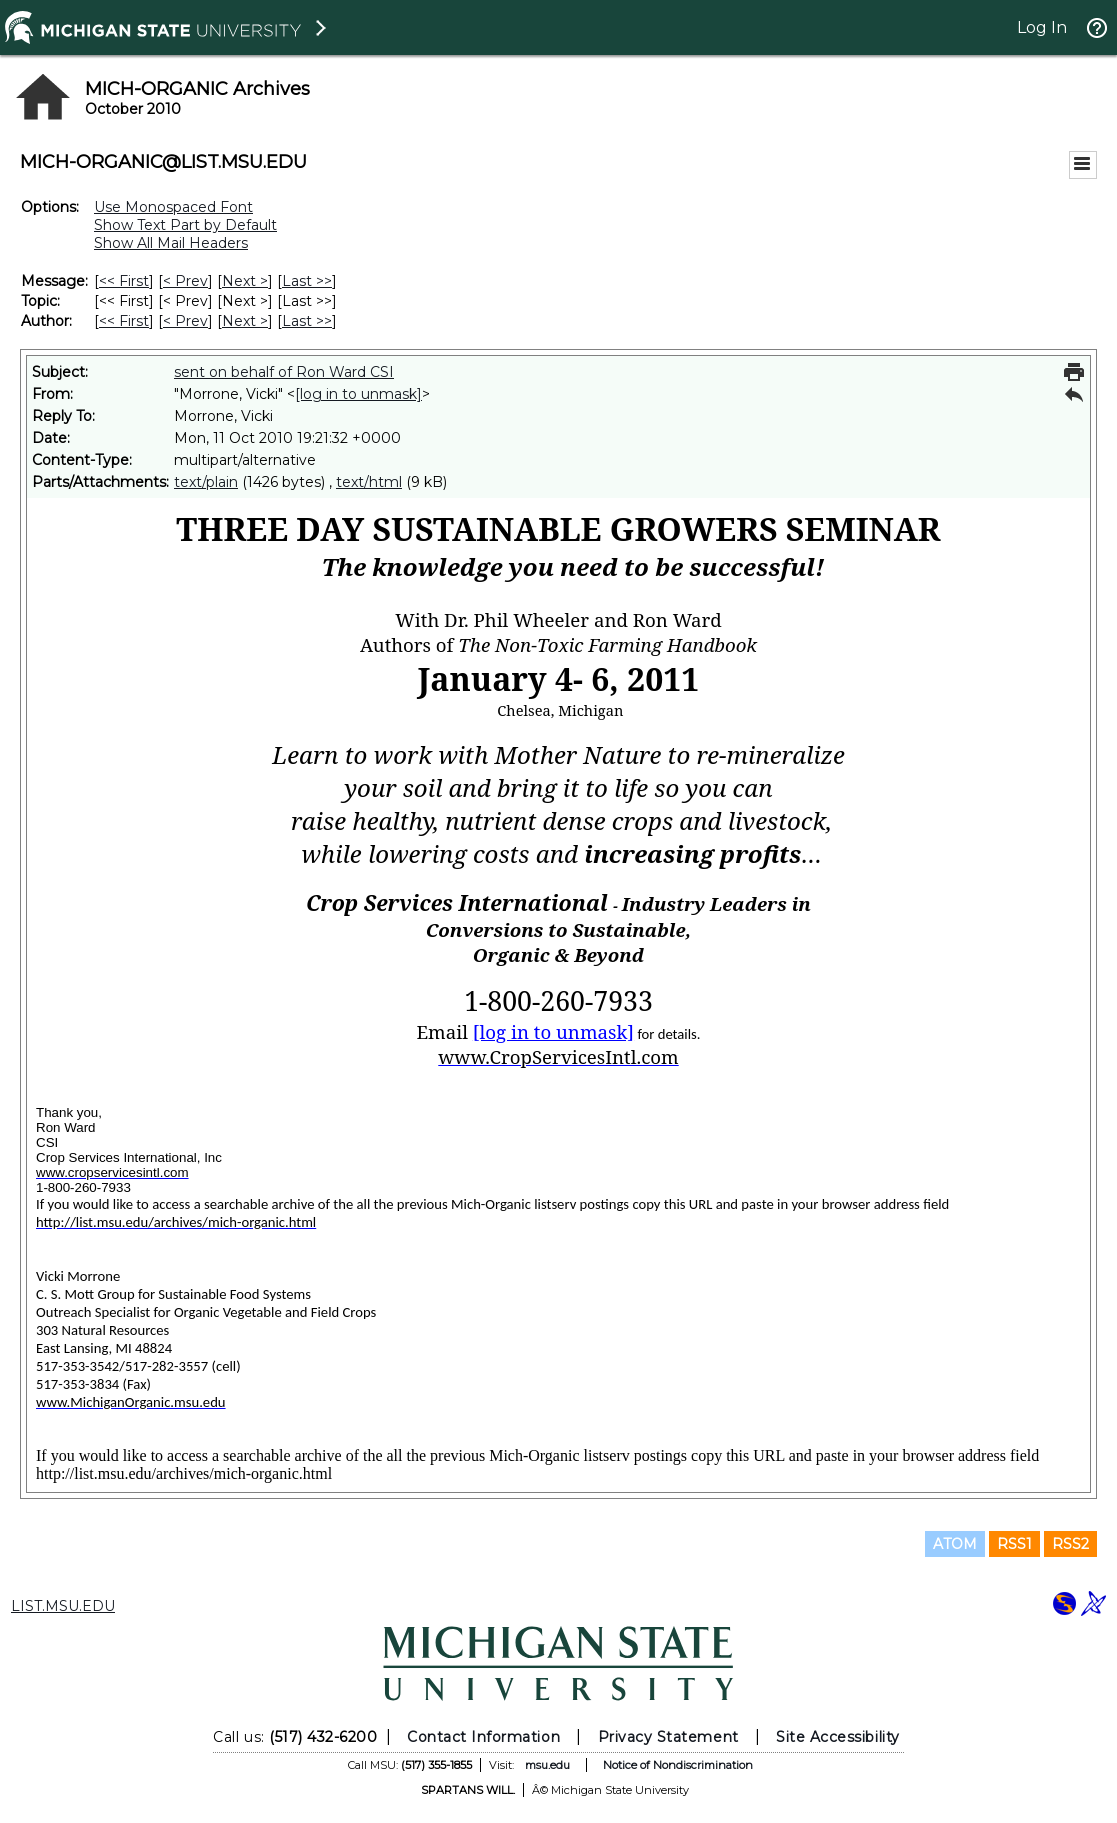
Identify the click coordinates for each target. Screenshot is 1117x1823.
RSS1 (1014, 1544)
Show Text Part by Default (185, 225)
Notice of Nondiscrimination (678, 1765)
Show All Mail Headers (171, 243)
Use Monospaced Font (173, 207)
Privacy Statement (668, 1737)
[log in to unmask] (358, 394)
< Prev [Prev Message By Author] (185, 321)
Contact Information (483, 1737)
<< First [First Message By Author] (124, 321)
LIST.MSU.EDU (63, 1606)
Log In (1042, 27)
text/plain (206, 482)
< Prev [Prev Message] (185, 281)
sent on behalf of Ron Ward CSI (284, 372)
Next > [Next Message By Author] (245, 321)
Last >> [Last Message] (307, 281)
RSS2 (1070, 1544)
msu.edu (547, 1765)
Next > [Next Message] (245, 281)
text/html (369, 482)
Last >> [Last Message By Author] (307, 321)
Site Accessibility (838, 1737)
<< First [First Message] (124, 281)
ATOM (955, 1544)
